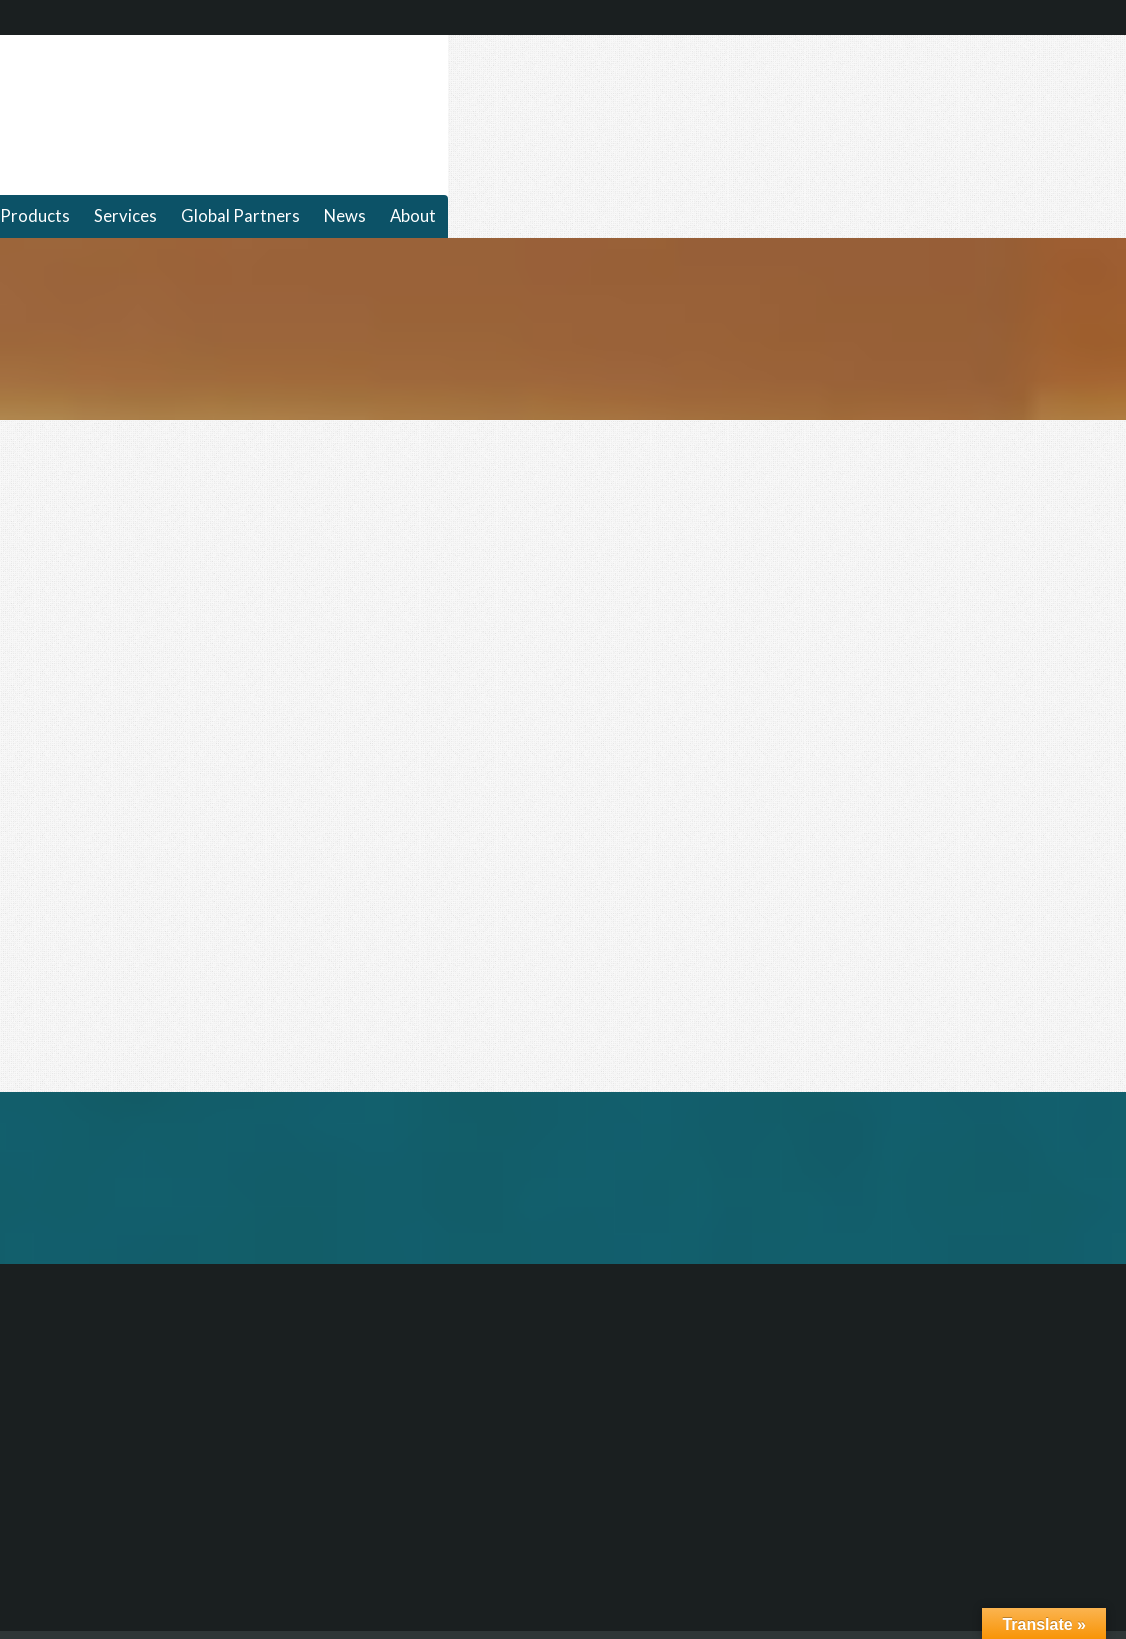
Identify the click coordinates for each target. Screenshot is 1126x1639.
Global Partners (240, 216)
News (345, 216)
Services (125, 216)
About (413, 216)
